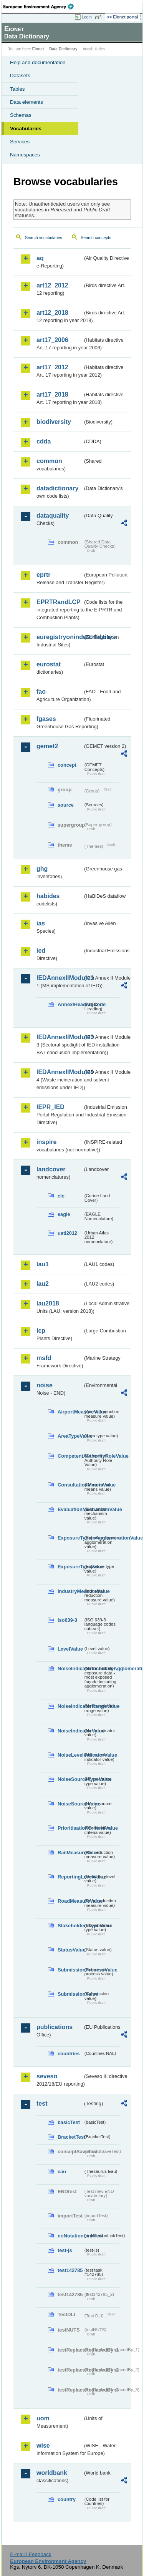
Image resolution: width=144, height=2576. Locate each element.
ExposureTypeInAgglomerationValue (70, 1538)
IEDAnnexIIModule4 (59, 1072)
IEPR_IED (50, 1107)
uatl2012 (67, 1233)
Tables (17, 89)
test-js (65, 2250)
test (41, 2103)
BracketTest (70, 2137)
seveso (46, 2076)
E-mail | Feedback (30, 2554)
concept (67, 765)
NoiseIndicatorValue (70, 1731)
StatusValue (70, 1950)
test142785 (70, 2270)
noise (44, 1385)
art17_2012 (52, 367)
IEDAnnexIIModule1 (59, 978)
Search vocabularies (43, 237)
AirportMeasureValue (70, 1412)
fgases (46, 719)
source (66, 805)
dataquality (52, 515)
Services (20, 141)
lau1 (42, 1264)
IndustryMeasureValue (70, 1591)
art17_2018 (52, 394)
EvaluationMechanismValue (70, 1509)
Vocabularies (25, 128)
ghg (42, 868)
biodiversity (53, 422)
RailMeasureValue (70, 1852)
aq (40, 258)
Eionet (38, 49)
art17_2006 (52, 340)
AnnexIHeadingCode (70, 1004)
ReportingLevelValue (70, 1877)
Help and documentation (38, 62)
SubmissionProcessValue (70, 1970)
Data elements (26, 102)
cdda (43, 441)
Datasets (20, 75)
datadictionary (57, 488)
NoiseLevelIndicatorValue (70, 1755)
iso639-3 (67, 1620)
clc (61, 1196)
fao (41, 691)
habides (48, 896)
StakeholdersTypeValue (70, 1925)
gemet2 (47, 746)
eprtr (43, 574)
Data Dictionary (63, 49)
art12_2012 (52, 285)
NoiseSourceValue (70, 1804)
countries (69, 2053)
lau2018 (47, 1303)
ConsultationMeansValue (70, 1485)
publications (54, 2027)
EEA (40, 6)
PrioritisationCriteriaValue (70, 1828)
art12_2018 (52, 312)
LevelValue (70, 1649)
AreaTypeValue (70, 1436)
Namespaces (25, 155)
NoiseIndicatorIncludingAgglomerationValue (70, 1668)
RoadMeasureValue (70, 1901)
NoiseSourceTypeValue (70, 1779)
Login (87, 17)
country (67, 2499)
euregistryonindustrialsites (59, 637)
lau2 (42, 1284)
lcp (40, 1330)
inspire (46, 1142)
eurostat (48, 664)
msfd (43, 1358)
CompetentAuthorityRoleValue (70, 1456)
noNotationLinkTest (70, 2236)
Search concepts (96, 237)
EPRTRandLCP (58, 602)
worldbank (51, 2473)
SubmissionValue (70, 1994)
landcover (51, 1169)
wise (43, 2445)
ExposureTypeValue (70, 1567)
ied (40, 950)
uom (43, 2418)
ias (40, 923)
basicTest (69, 2122)
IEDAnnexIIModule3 (59, 1037)
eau (62, 2171)
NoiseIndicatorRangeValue (70, 1706)
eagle (64, 1214)
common (49, 461)
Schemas (20, 115)
